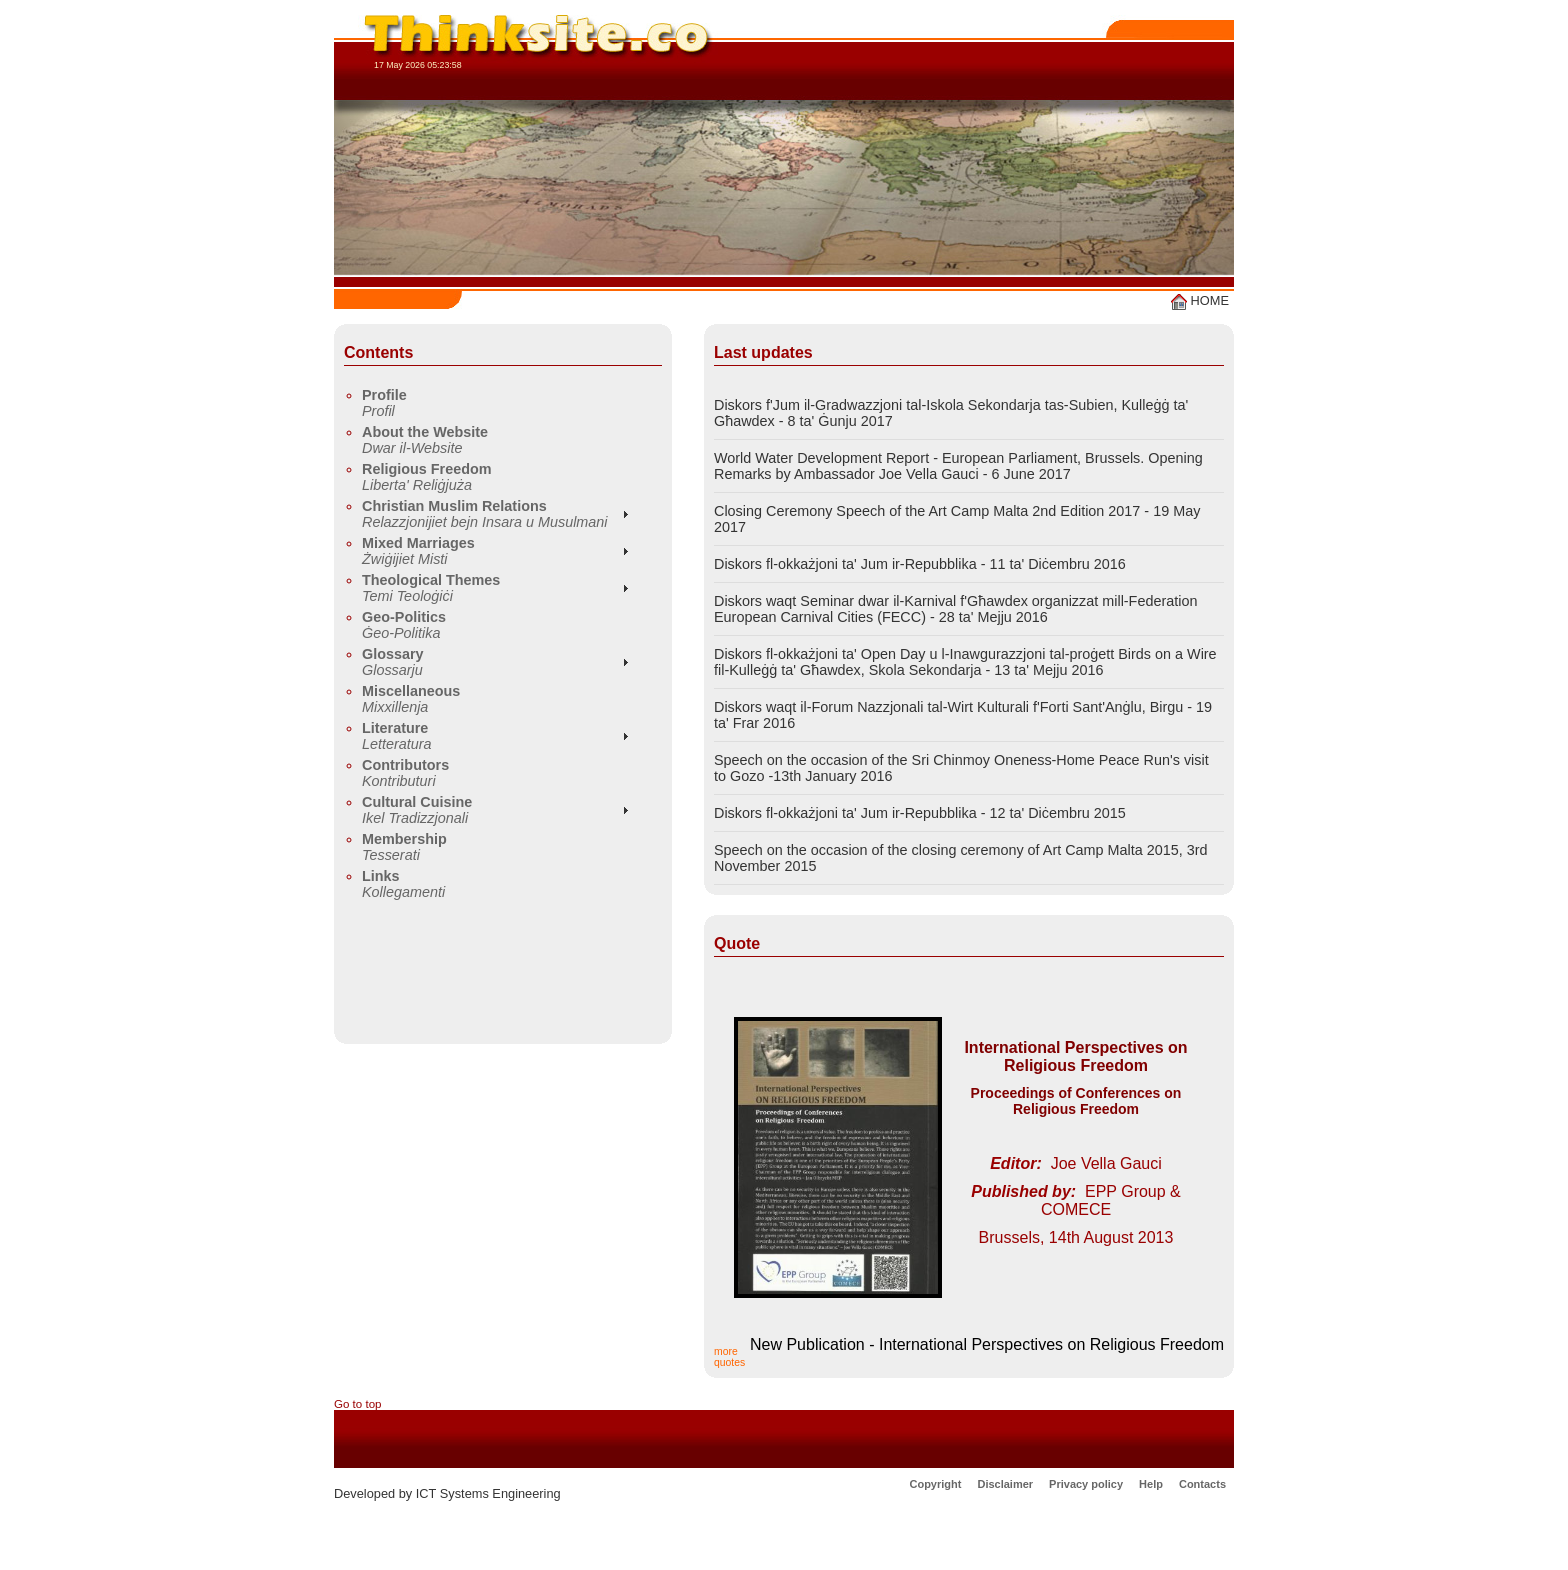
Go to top (358, 1404)
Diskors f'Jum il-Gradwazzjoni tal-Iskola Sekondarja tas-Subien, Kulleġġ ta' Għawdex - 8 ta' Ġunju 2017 (951, 413)
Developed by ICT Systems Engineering (447, 1493)
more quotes (729, 1357)
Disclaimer (1005, 1484)
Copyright (935, 1484)
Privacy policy (1086, 1484)
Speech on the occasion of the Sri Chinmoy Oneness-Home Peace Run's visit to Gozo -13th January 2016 (961, 768)
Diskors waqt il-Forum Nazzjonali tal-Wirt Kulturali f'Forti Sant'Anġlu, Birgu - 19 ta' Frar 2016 (963, 715)
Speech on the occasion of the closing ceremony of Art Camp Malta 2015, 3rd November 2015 (961, 858)
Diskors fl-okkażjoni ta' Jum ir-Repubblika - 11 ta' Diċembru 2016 (920, 564)
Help (1151, 1484)
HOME (1200, 300)
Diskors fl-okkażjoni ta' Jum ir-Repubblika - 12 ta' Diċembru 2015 (920, 813)
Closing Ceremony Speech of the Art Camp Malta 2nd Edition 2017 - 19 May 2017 (957, 519)
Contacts (1202, 1484)
